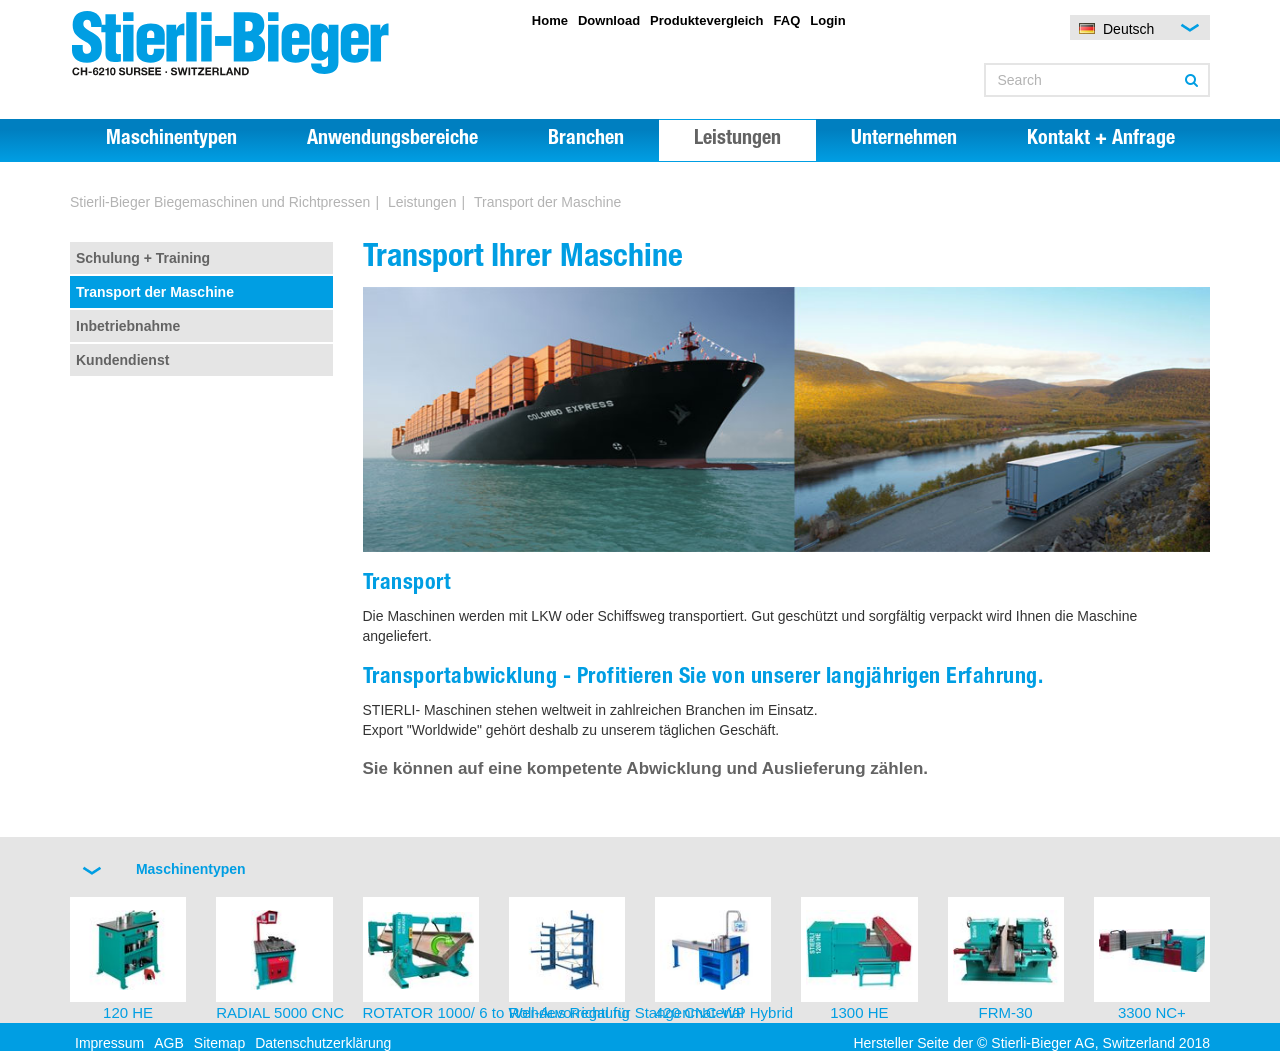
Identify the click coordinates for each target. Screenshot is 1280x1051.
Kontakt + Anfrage (1101, 140)
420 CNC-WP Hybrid (724, 1012)
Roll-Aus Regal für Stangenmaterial (626, 1012)
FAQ (787, 20)
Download (609, 20)
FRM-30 (1006, 1012)
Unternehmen (904, 140)
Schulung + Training (143, 258)
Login (827, 20)
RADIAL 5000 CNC (280, 1012)
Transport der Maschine (155, 292)
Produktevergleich (706, 20)
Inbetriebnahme (128, 326)
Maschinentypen (171, 140)
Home (550, 20)
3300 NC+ (1152, 1012)
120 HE (128, 1012)
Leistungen (737, 140)
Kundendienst (122, 360)
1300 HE (859, 1012)
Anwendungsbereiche (392, 140)
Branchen (586, 140)
